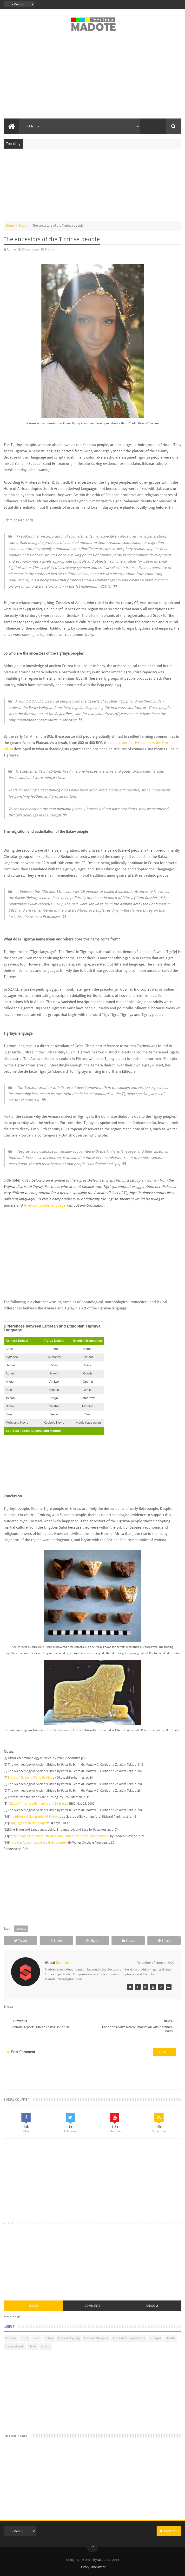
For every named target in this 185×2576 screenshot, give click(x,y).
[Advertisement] (92, 77)
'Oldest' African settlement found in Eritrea (38, 1803)
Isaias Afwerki (14, 2346)
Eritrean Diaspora (96, 2338)
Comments (92, 2305)
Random (152, 2305)
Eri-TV (36, 2338)
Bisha (24, 2338)
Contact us (169, 2531)
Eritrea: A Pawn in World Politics (30, 1777)
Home (10, 225)
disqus (164, 2052)
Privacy (84, 2567)
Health (170, 2338)
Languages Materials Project (28, 1823)
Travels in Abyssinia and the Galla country (38, 1842)
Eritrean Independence (129, 2338)
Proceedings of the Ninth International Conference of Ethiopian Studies (59, 1836)
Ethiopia (155, 2338)
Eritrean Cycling (69, 2338)
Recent (33, 2305)
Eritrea (23, 225)
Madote (103, 2560)
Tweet (20, 1940)
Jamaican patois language (44, 1205)
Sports (45, 2346)
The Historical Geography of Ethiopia (34, 1816)
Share (56, 1940)
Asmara (10, 2338)
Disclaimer (98, 2567)
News (32, 2346)
